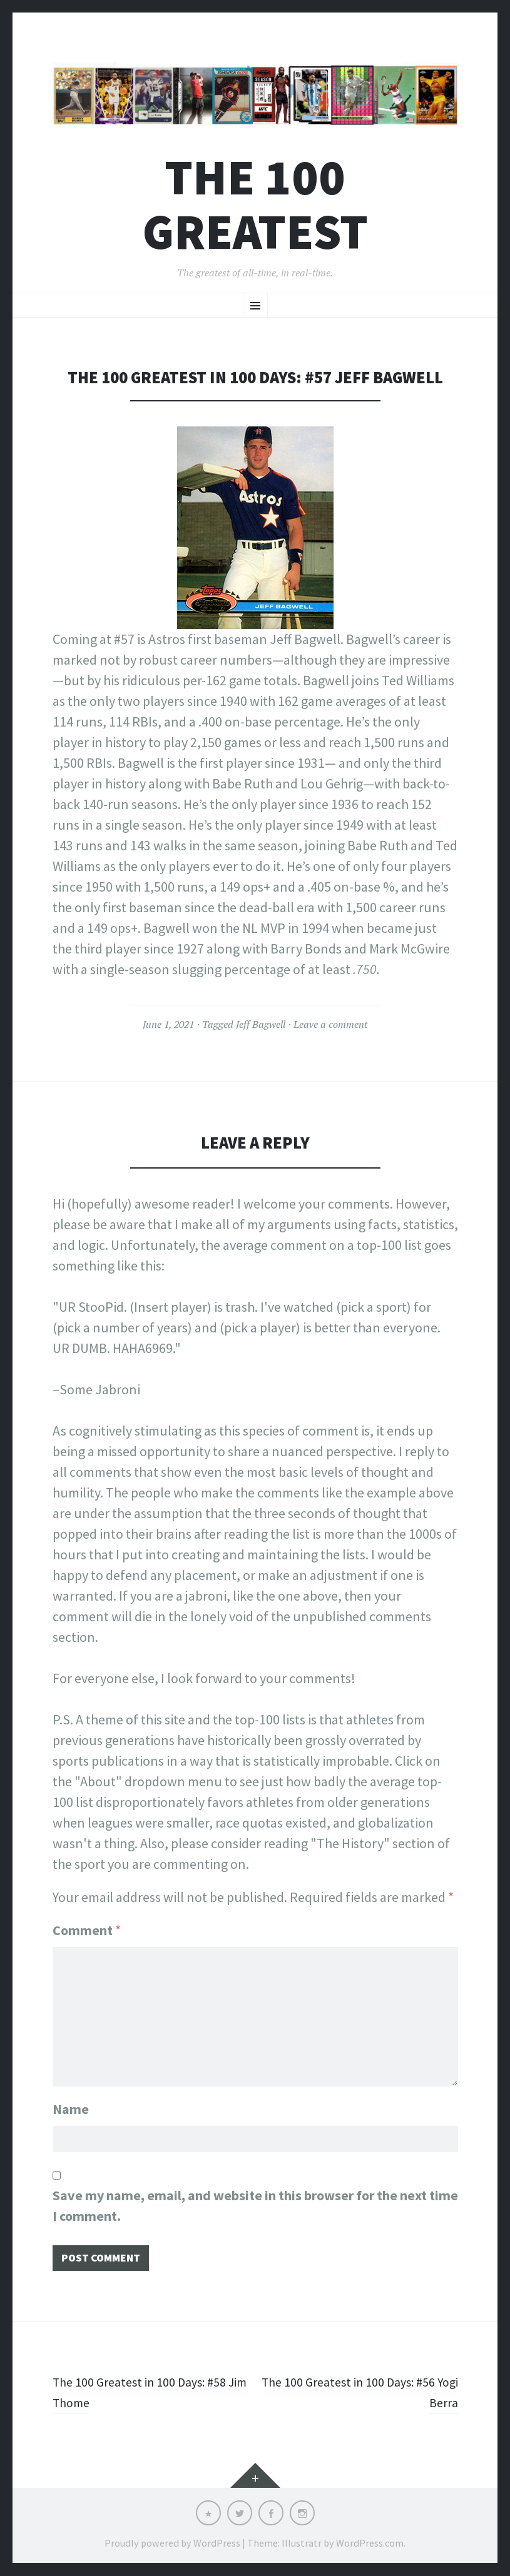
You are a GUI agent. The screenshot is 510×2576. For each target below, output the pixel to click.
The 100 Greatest (255, 204)
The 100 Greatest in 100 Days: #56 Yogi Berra (363, 2392)
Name (71, 2103)
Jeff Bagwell (260, 1024)
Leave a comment (330, 1024)
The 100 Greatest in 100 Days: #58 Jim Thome (148, 2392)
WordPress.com (370, 2543)
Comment (87, 1930)
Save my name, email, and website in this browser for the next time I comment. (255, 2202)
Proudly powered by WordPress (172, 2543)
